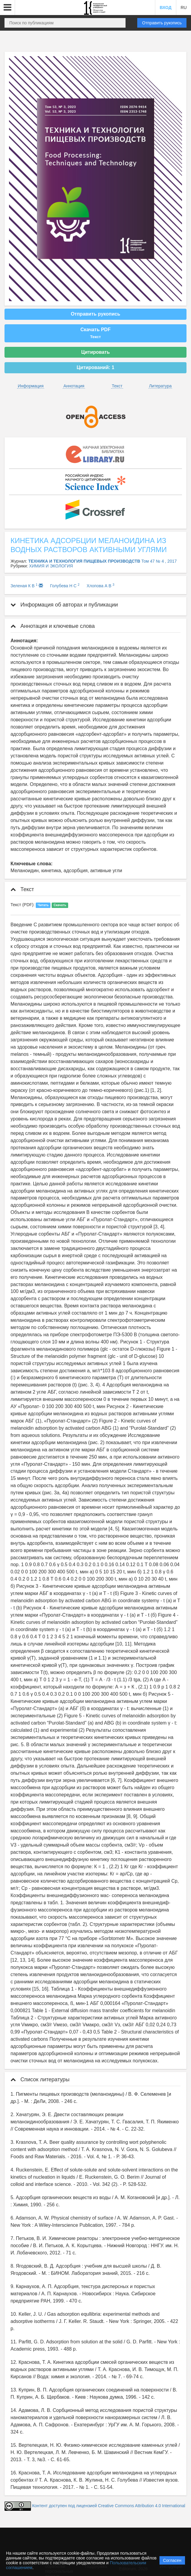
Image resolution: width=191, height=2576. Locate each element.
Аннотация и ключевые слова (53, 626)
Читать (43, 905)
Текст (117, 385)
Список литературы (40, 2079)
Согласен (172, 2560)
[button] (7, 7)
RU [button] (183, 7)
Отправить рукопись (162, 22)
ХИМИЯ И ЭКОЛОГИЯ (51, 566)
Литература (160, 385)
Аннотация (73, 385)
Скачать (59, 905)
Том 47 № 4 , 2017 (159, 561)
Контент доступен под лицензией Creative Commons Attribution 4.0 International (108, 2505)
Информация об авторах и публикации (64, 605)
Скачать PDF (95, 333)
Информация (31, 385)
